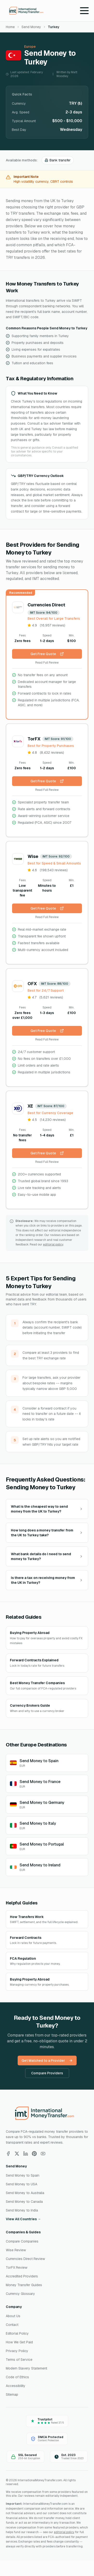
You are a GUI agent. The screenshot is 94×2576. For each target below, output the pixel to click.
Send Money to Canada (24, 2201)
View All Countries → (23, 2219)
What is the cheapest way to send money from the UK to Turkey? (47, 1509)
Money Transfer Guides (24, 2285)
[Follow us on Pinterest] (34, 2153)
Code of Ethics (17, 2377)
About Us (13, 2316)
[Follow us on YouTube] (43, 2153)
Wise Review (16, 2250)
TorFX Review (16, 2267)
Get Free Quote (47, 654)
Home (10, 27)
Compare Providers (47, 2073)
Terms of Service (19, 2359)
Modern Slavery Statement (26, 2368)
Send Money (31, 27)
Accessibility (15, 2386)
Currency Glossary (20, 2293)
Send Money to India (22, 2210)
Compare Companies (22, 2241)
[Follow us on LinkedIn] (25, 2153)
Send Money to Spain (22, 2175)
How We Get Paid (19, 2342)
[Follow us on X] (16, 2153)
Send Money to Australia (25, 2193)
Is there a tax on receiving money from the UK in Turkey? (47, 1580)
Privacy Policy (17, 2351)
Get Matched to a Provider (47, 2060)
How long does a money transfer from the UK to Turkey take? (47, 1532)
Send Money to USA (21, 2184)
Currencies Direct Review (25, 2259)
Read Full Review (47, 663)
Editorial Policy (17, 2333)
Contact (12, 2324)
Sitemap (12, 2394)
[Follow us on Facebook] (8, 2153)
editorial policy (53, 1244)
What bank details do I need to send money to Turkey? (47, 1556)
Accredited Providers (22, 2276)
